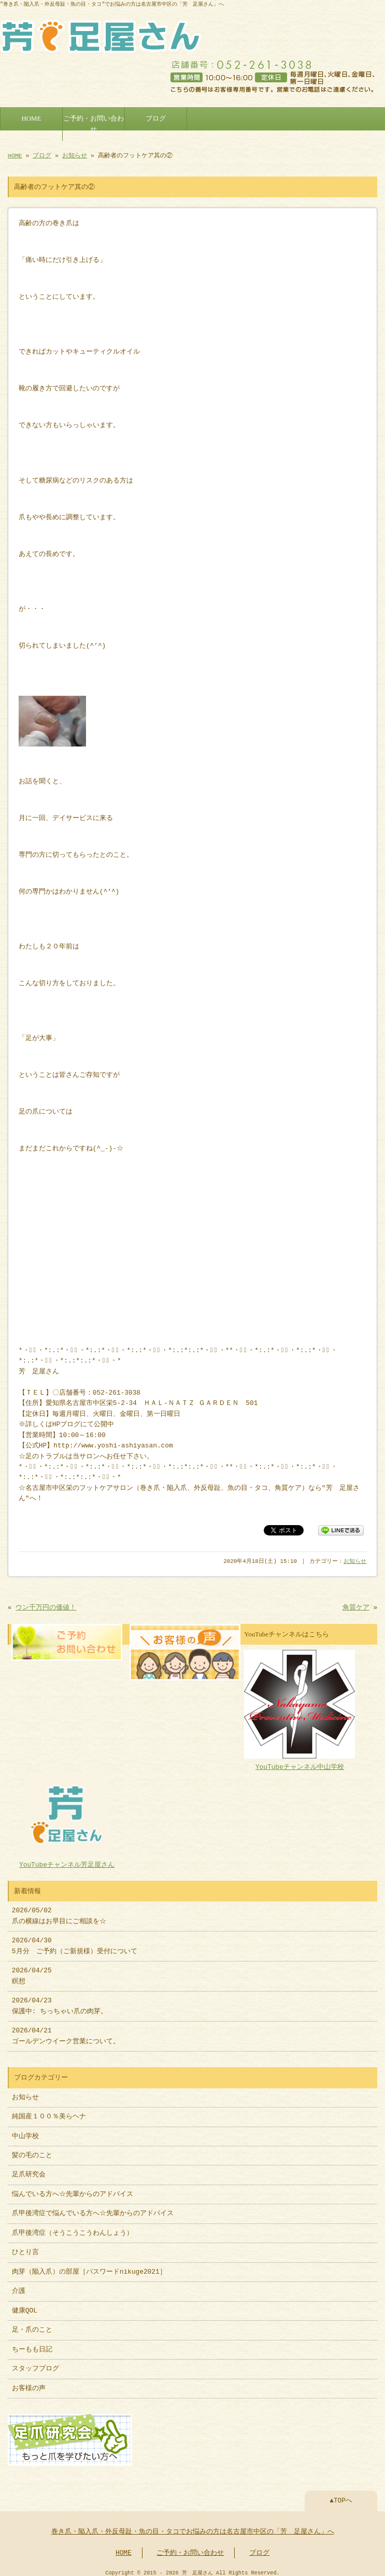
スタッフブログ (35, 2363)
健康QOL (24, 2305)
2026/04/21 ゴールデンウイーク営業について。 (66, 2031)
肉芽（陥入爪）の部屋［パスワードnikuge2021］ (89, 2267)
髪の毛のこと (32, 2150)
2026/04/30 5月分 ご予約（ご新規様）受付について (74, 1941)
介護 (18, 2286)
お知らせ (74, 153)
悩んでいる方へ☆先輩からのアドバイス (72, 2189)
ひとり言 (25, 2247)
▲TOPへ (341, 2494)
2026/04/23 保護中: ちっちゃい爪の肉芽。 (59, 2001)
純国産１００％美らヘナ (49, 2111)
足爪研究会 (29, 2169)
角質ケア (356, 1604)
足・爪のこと (32, 2325)
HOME (31, 116)
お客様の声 (29, 2383)
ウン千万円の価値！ (46, 1604)
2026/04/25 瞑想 (32, 1971)
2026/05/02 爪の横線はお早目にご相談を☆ (59, 1911)
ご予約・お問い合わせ (93, 121)
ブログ (156, 116)
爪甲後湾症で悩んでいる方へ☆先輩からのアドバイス (93, 2208)
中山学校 (29, 2131)
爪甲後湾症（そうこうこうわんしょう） (72, 2228)
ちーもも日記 (32, 2344)
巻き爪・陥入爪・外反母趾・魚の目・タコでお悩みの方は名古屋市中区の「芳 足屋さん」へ (192, 2525)
